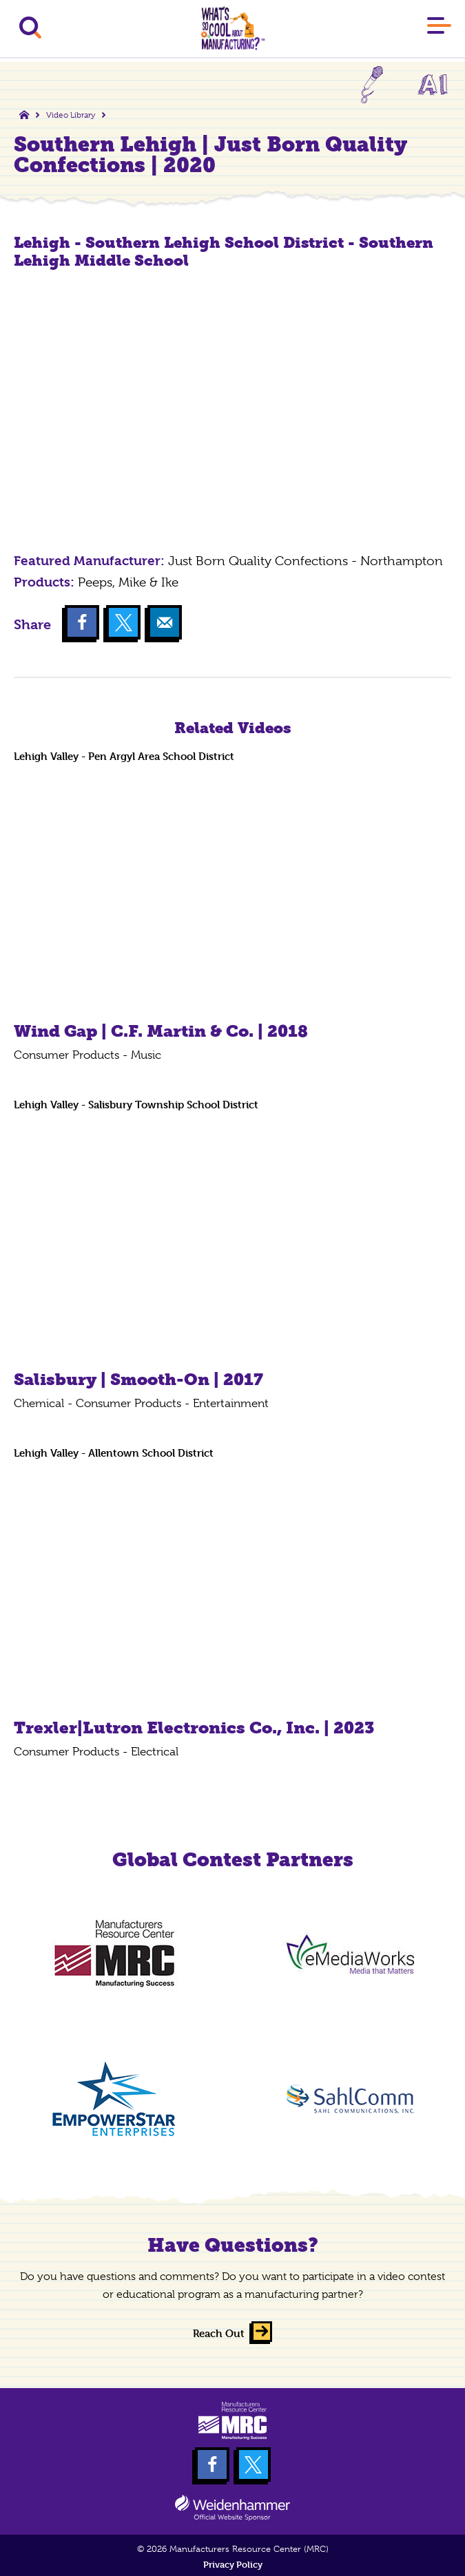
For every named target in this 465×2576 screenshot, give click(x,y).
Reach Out (219, 2333)
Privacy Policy (232, 2564)
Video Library (70, 115)
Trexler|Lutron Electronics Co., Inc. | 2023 (194, 1728)
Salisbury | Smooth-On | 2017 (138, 1379)
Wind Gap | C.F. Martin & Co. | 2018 (161, 1031)
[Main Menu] (439, 28)
